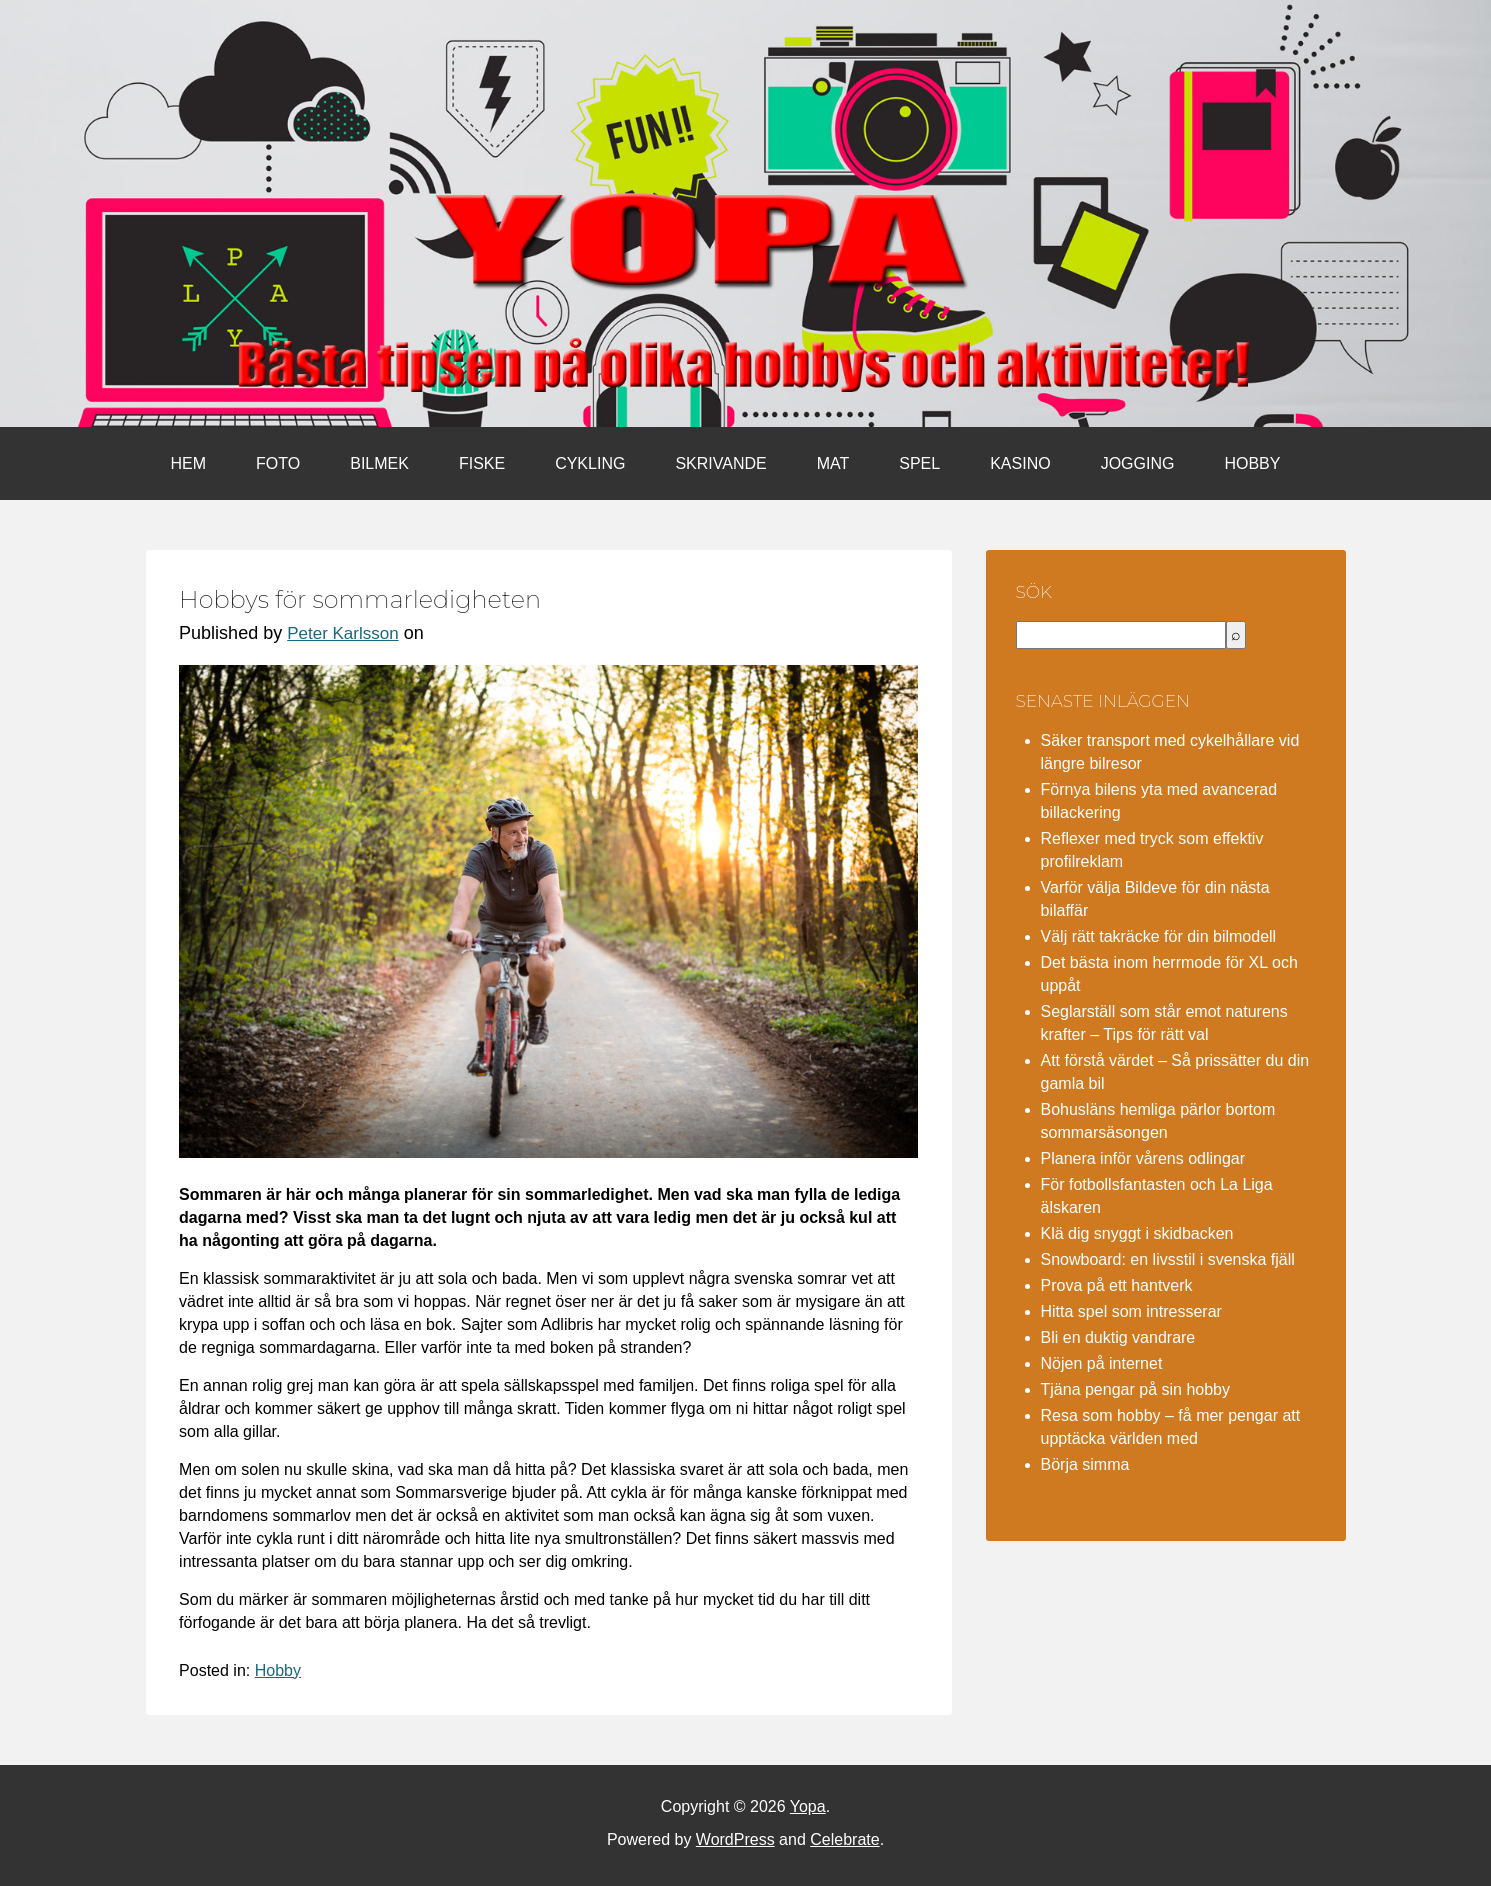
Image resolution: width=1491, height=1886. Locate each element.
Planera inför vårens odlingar (1143, 1158)
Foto (278, 463)
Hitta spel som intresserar (1131, 1311)
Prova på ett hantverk (1117, 1285)
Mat (833, 463)
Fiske (482, 463)
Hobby (1252, 463)
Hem (189, 463)
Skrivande (720, 463)
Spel (919, 463)
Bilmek (379, 463)
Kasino (1020, 463)
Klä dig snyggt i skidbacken (1137, 1233)
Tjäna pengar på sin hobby (1135, 1389)
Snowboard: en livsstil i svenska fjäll (1168, 1259)
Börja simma (1085, 1464)
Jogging (1138, 463)
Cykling (590, 463)
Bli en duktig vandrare (1118, 1337)
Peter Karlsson (343, 633)
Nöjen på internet (1102, 1363)
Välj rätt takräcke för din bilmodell (1159, 936)
